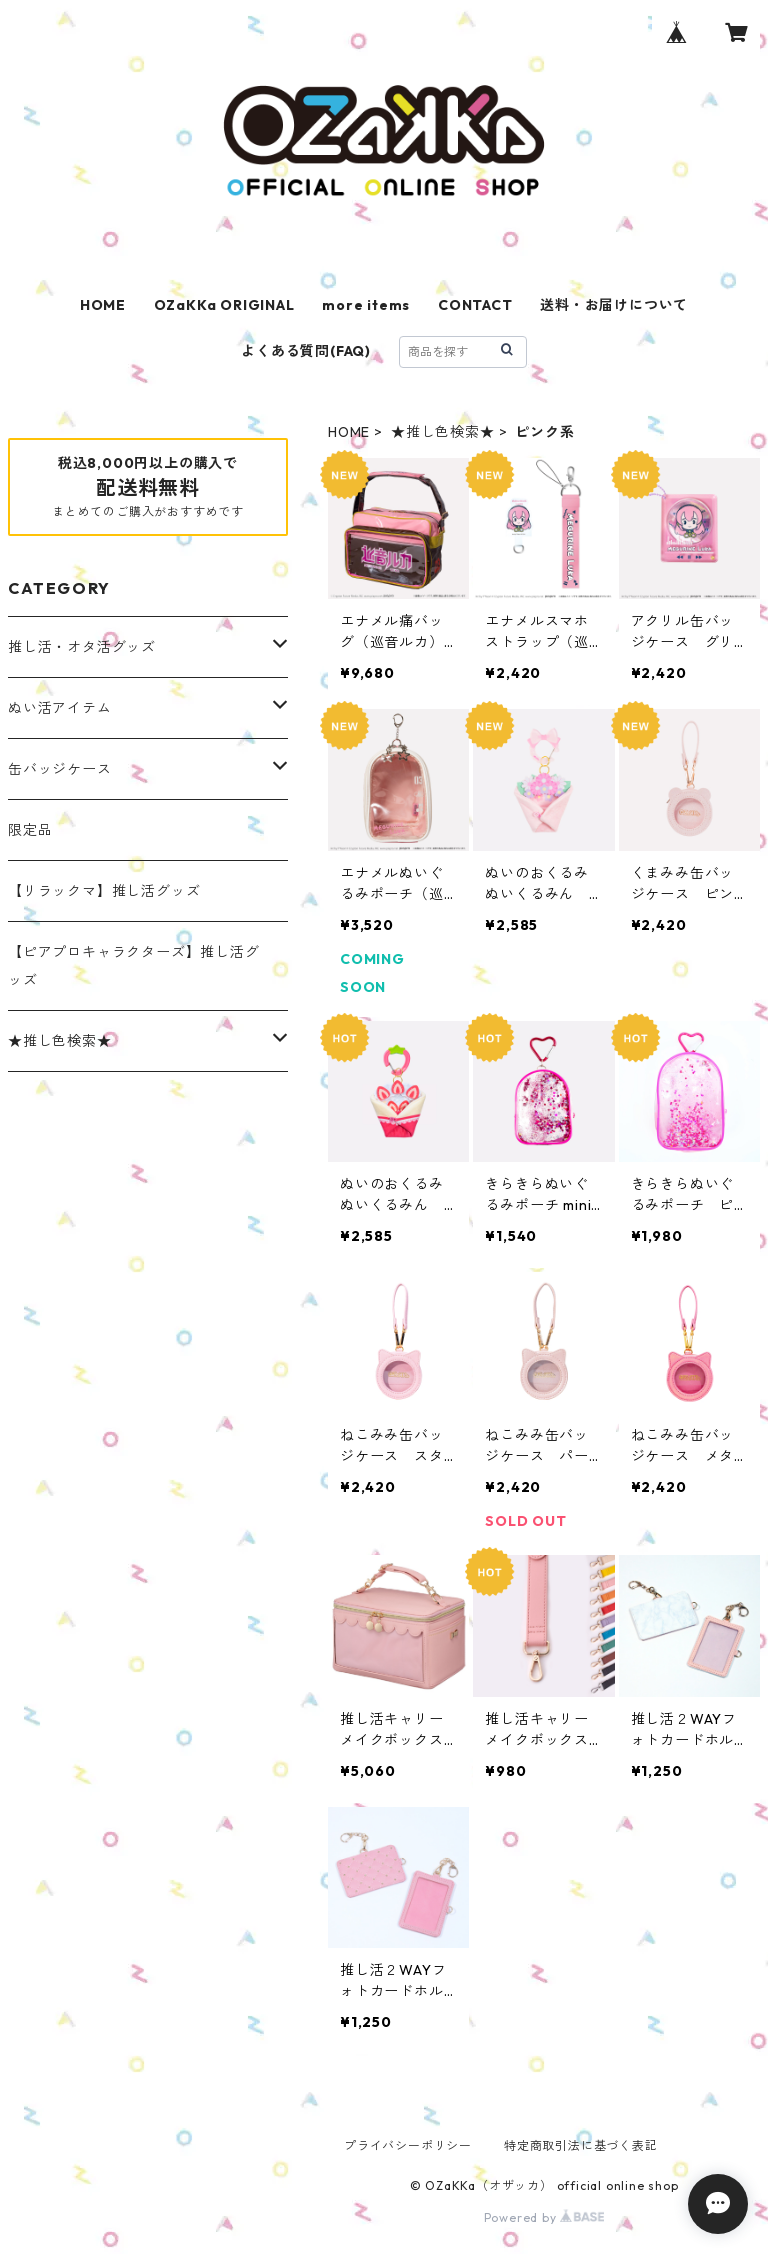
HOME (103, 305)
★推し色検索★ (443, 432)
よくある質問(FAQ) (306, 351)
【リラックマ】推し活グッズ (104, 891)
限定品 (30, 830)
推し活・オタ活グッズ (82, 647)
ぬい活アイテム (60, 708)
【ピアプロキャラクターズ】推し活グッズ (134, 966)
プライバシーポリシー (408, 2145)
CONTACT (475, 305)
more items (366, 305)
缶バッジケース (60, 769)
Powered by (544, 2217)
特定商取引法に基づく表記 (581, 2145)
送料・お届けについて (614, 305)
